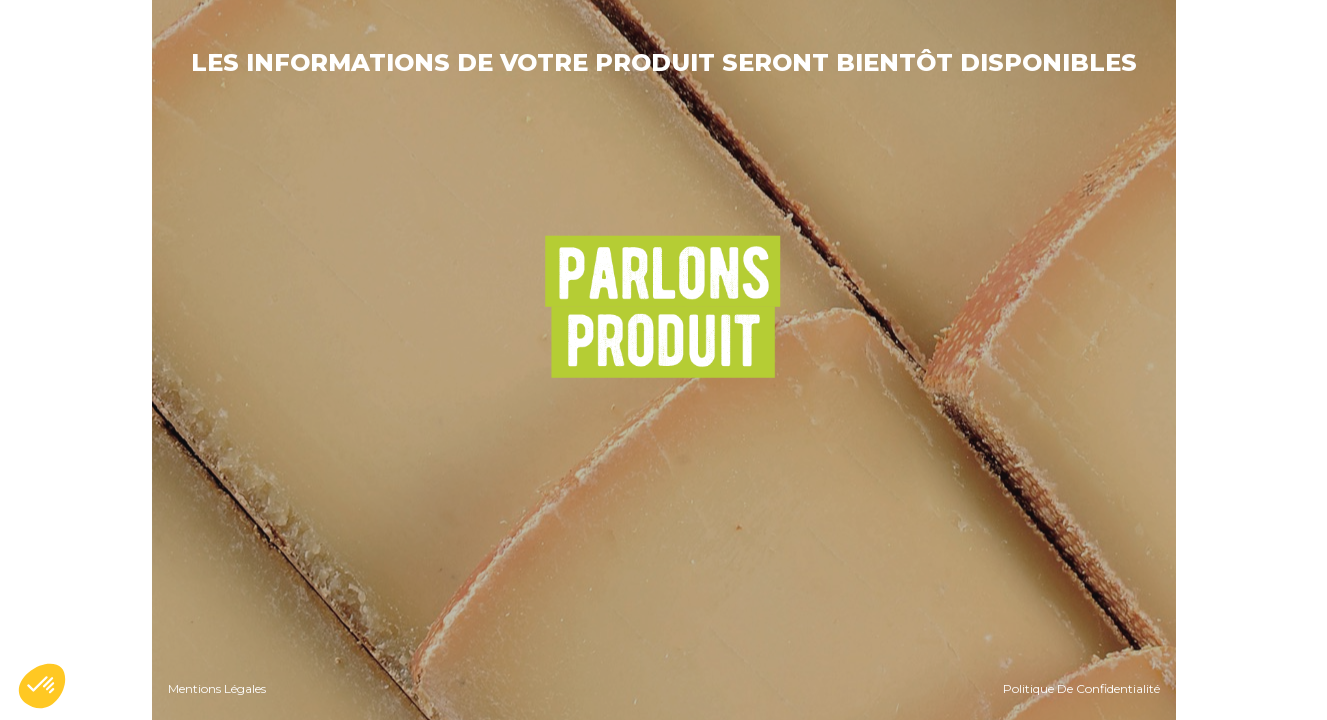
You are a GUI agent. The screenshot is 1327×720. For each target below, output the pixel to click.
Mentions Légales (217, 688)
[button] (42, 686)
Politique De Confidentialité (1081, 688)
